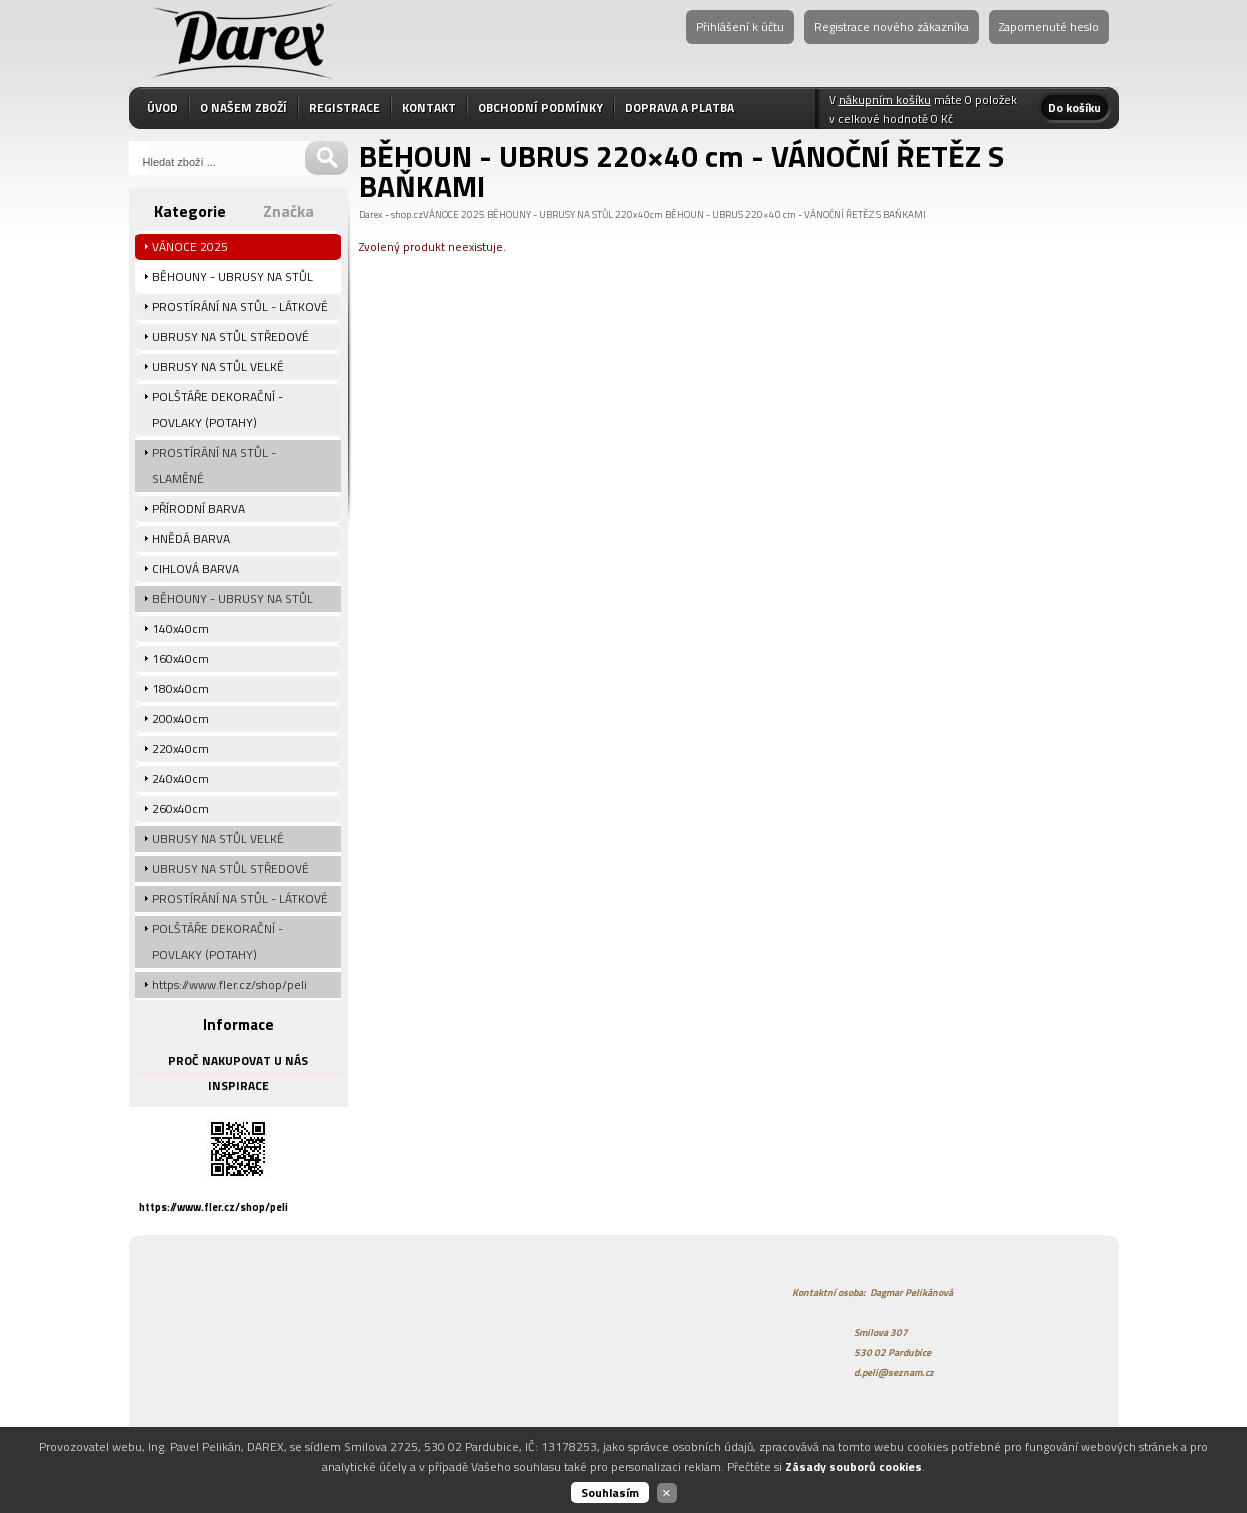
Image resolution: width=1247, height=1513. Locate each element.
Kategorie (190, 211)
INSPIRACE (238, 1085)
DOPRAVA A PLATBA (679, 107)
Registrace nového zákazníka (891, 26)
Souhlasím (610, 1492)
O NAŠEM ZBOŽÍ (243, 107)
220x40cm (639, 214)
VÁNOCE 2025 (454, 214)
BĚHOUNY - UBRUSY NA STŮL (550, 214)
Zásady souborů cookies (853, 1466)
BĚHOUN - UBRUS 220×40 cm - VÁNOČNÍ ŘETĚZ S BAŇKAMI (795, 214)
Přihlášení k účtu (740, 26)
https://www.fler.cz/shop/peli (213, 1207)
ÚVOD (162, 107)
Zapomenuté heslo (1049, 26)
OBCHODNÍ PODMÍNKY (540, 107)
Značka (288, 211)
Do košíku (1074, 107)
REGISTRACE (344, 107)
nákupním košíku (885, 99)
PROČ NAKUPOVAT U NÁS (238, 1060)
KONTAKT (429, 107)
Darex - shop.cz (391, 214)
